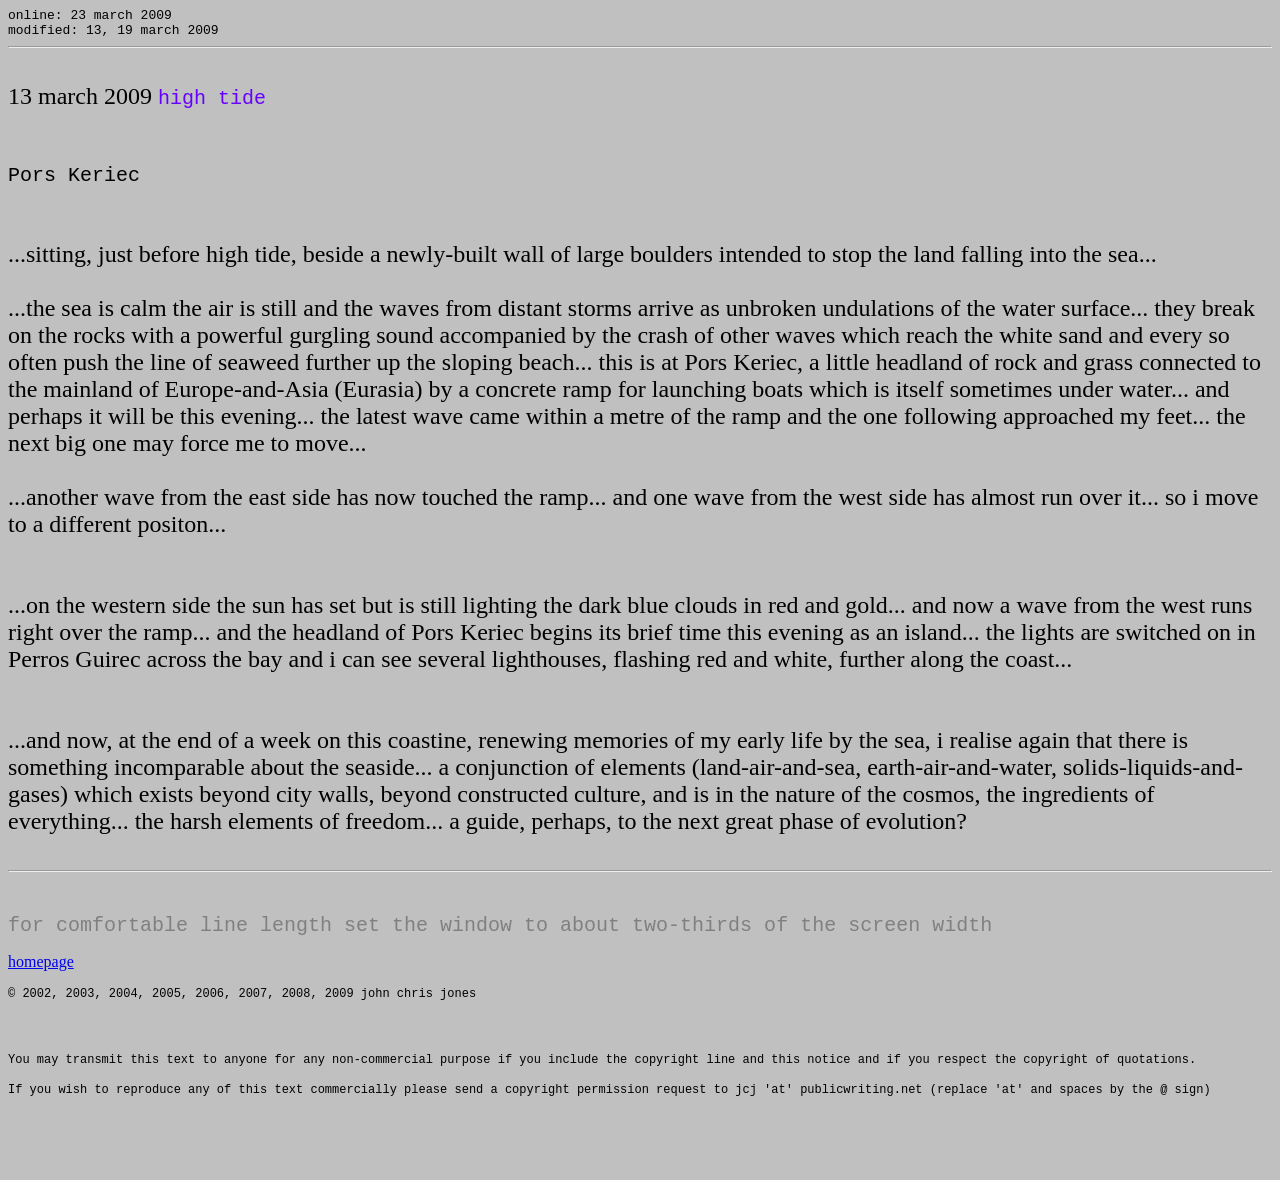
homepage (41, 975)
